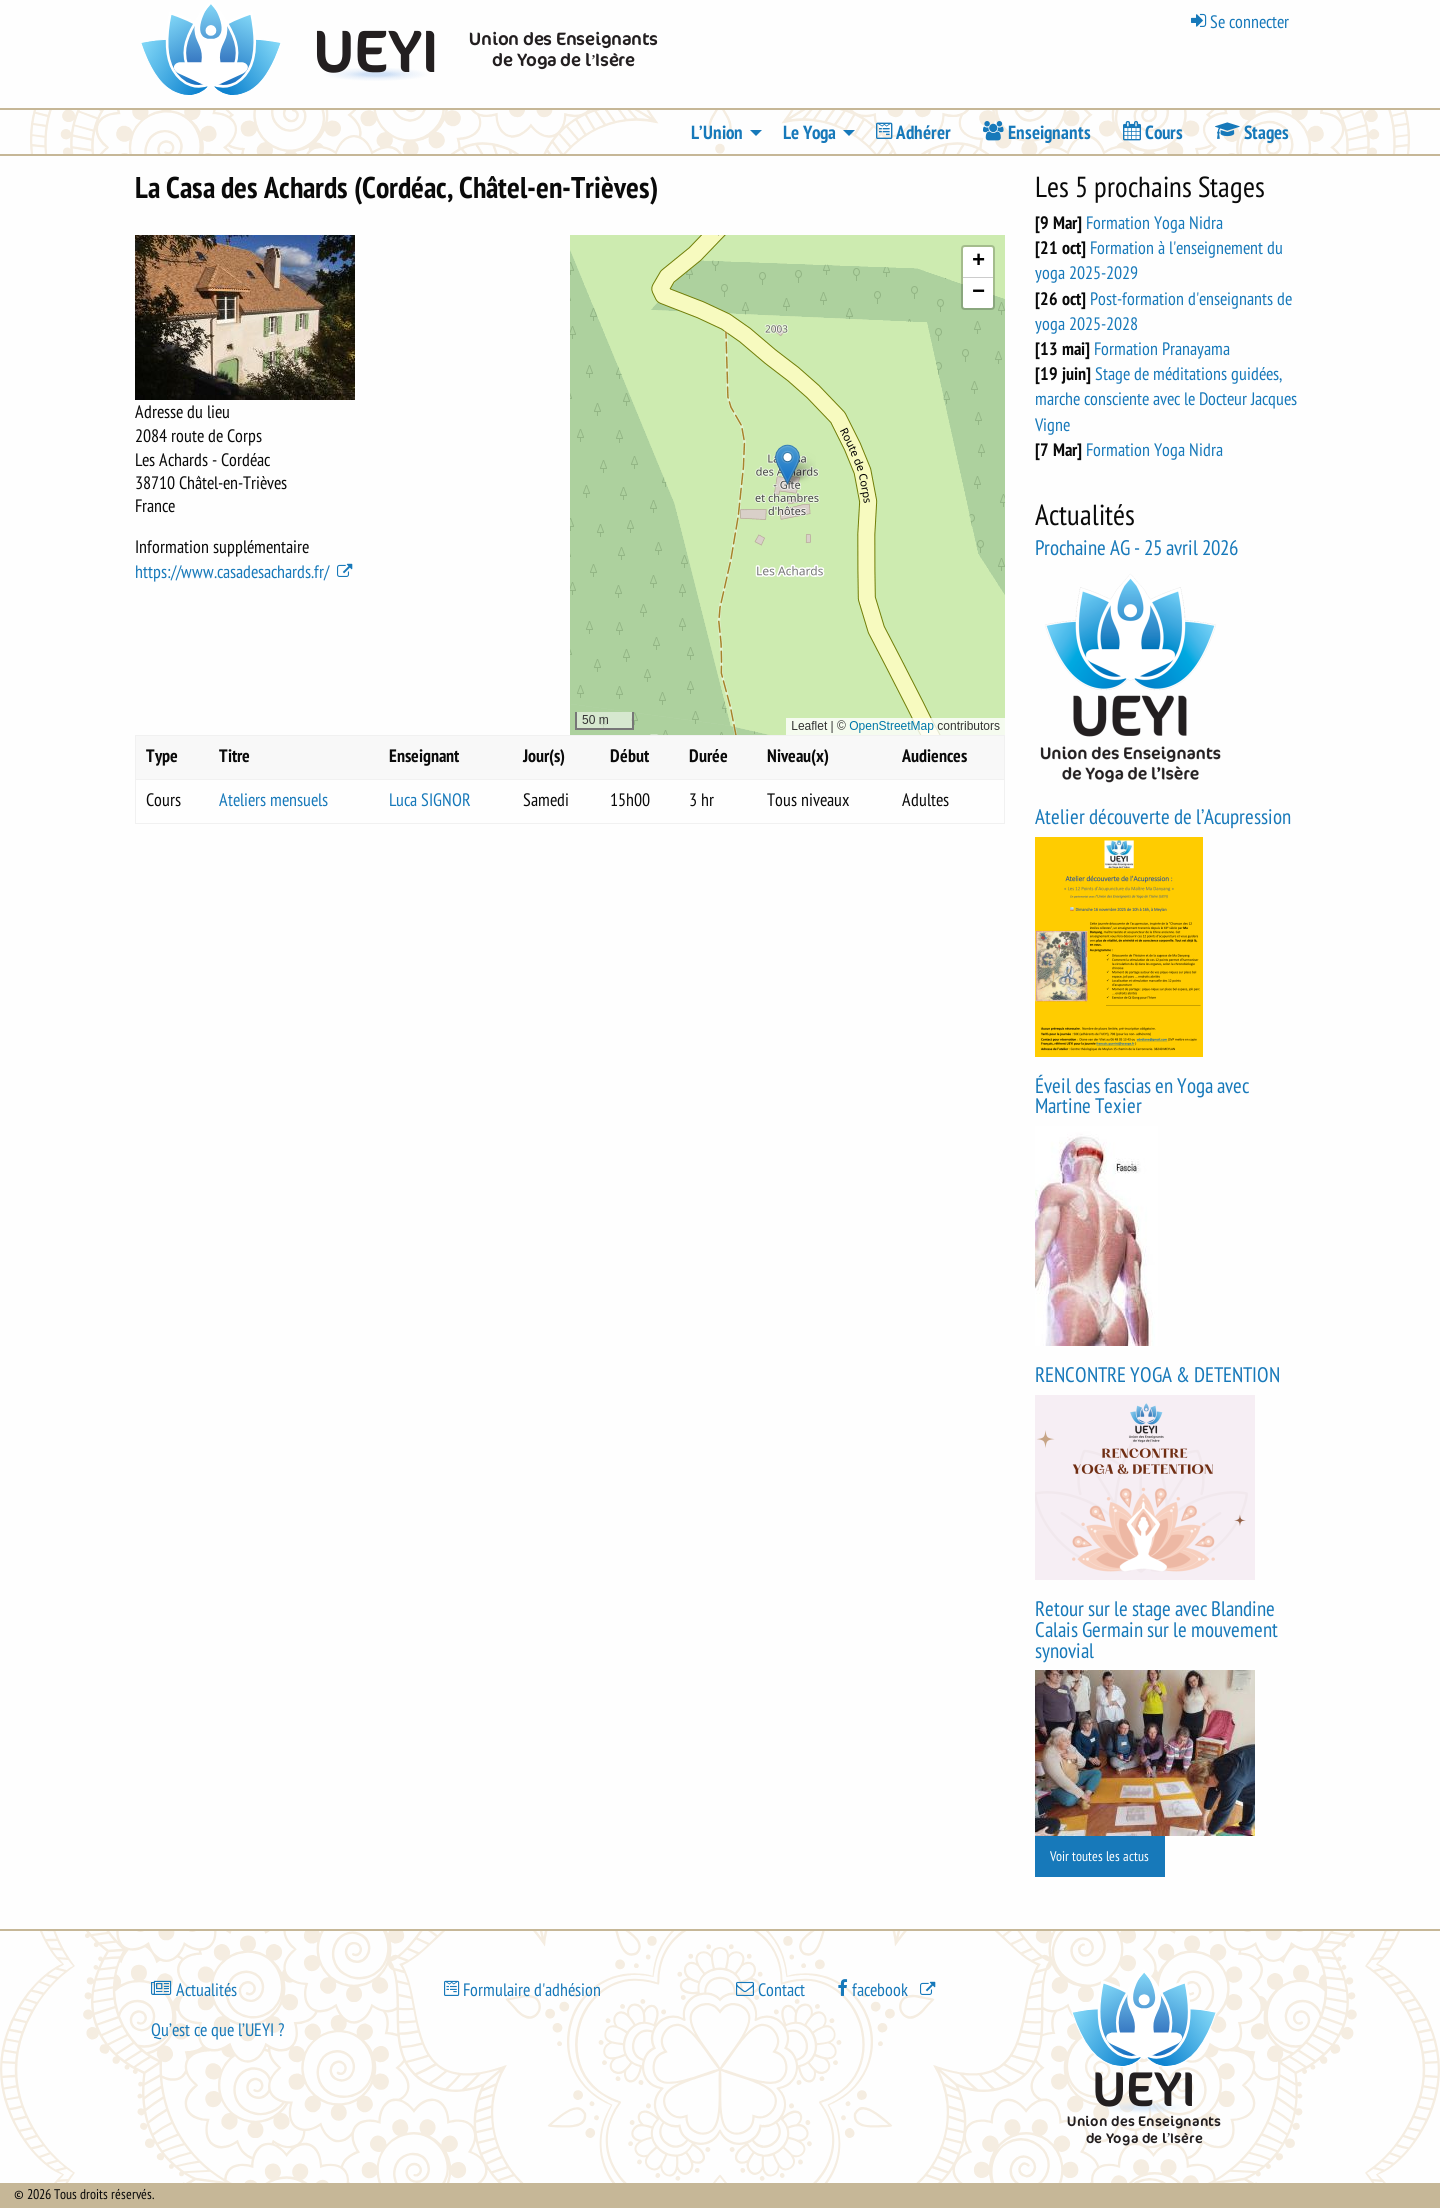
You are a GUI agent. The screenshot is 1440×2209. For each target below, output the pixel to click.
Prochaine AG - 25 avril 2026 (1136, 548)
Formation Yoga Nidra (1154, 223)
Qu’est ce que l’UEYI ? (217, 2030)
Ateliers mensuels (273, 800)
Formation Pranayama (1162, 349)
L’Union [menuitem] (717, 133)
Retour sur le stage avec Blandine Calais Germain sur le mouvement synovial (1156, 1630)
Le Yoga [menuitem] (809, 133)
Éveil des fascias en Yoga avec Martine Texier (1142, 1097)
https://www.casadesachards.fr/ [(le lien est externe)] (245, 572)
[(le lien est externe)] (888, 1988)
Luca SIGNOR (430, 800)
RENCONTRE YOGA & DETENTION (1157, 1375)
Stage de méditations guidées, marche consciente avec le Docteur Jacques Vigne (1166, 399)
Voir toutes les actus (1099, 1856)
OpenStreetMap (891, 726)
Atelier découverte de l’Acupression (1163, 817)
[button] (787, 464)
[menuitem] (913, 132)
